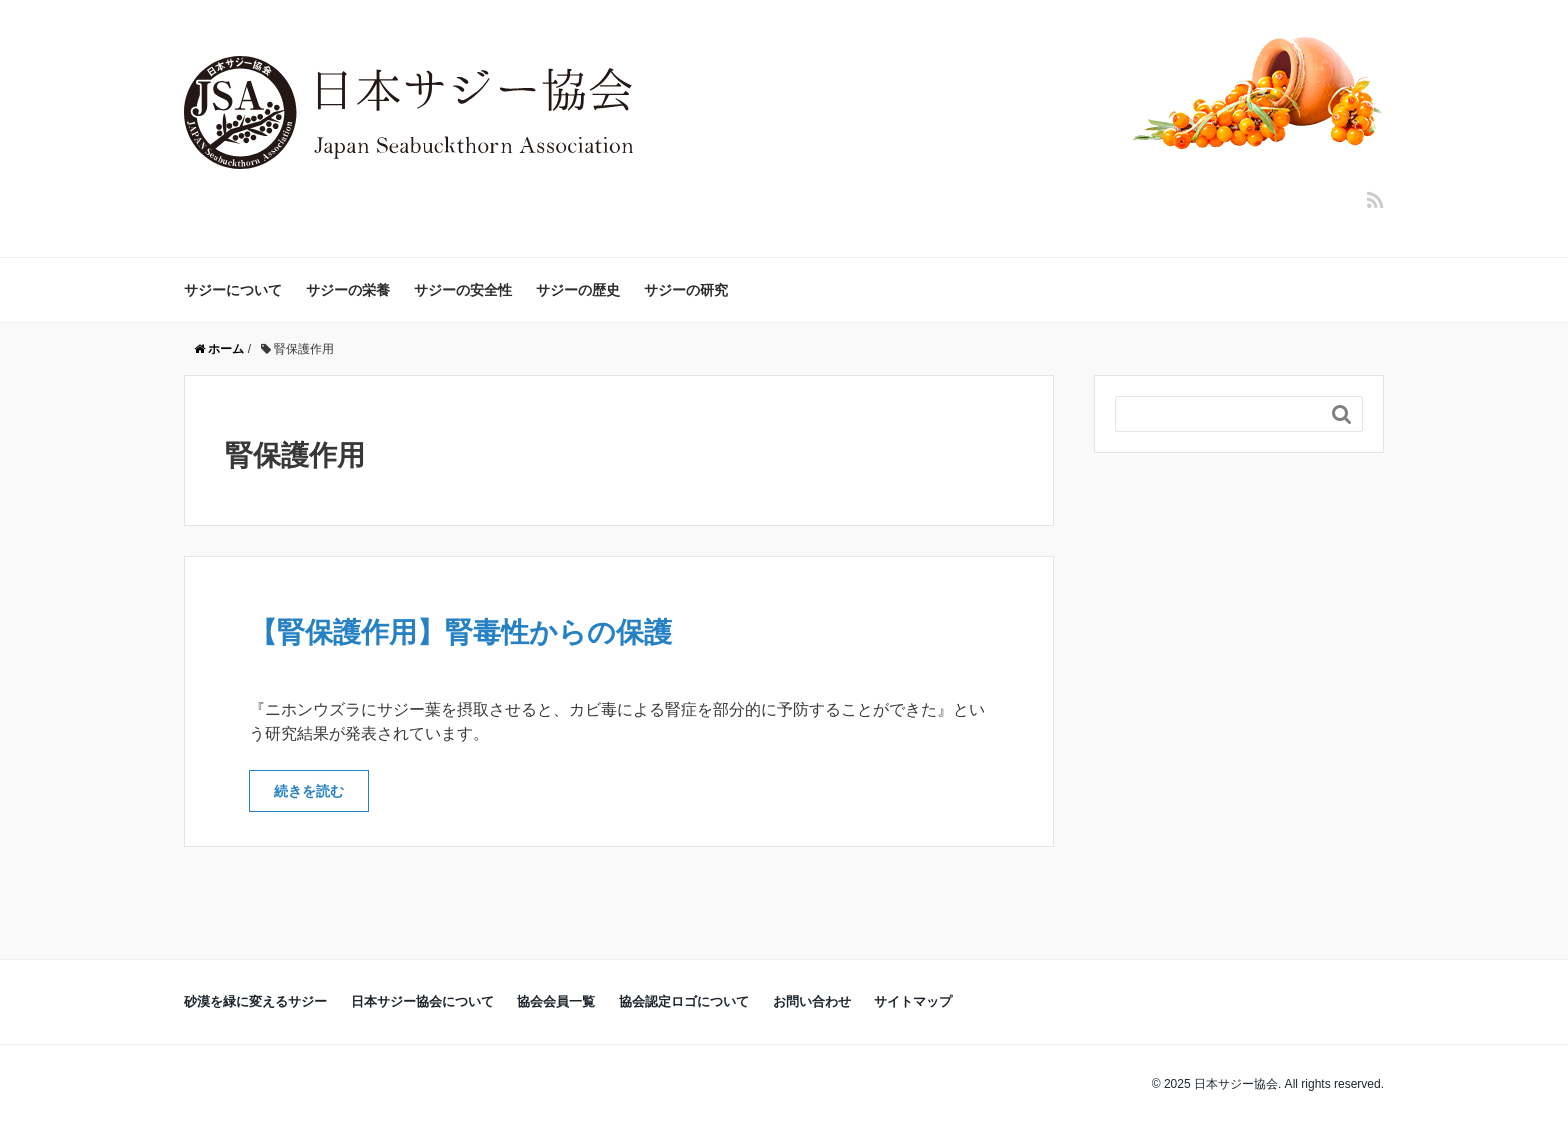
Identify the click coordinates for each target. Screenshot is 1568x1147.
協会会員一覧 (556, 1001)
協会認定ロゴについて (684, 1001)
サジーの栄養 (348, 290)
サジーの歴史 (578, 290)
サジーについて (233, 290)
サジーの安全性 (463, 290)
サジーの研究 (686, 290)
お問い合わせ (812, 1001)
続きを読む (309, 791)
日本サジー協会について (422, 1001)
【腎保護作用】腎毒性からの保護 (460, 632)
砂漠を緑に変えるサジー (255, 1001)
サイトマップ (913, 1001)
